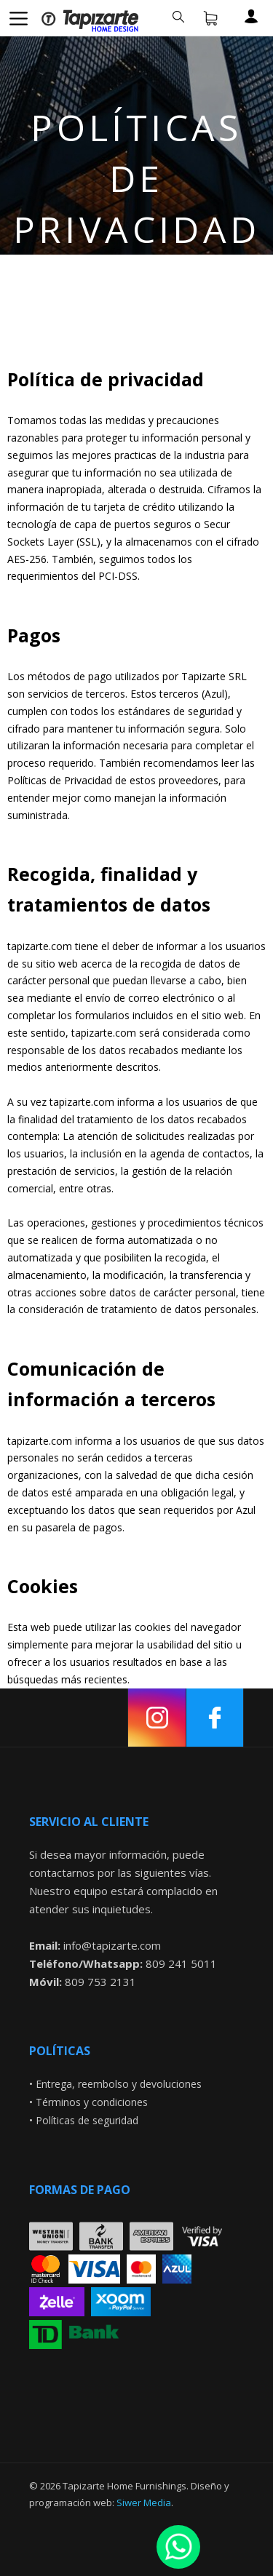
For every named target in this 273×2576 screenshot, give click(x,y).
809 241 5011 (181, 1963)
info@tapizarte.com (112, 1945)
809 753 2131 (100, 1981)
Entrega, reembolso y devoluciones (119, 2084)
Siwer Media (143, 2502)
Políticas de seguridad (87, 2120)
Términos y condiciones (92, 2102)
